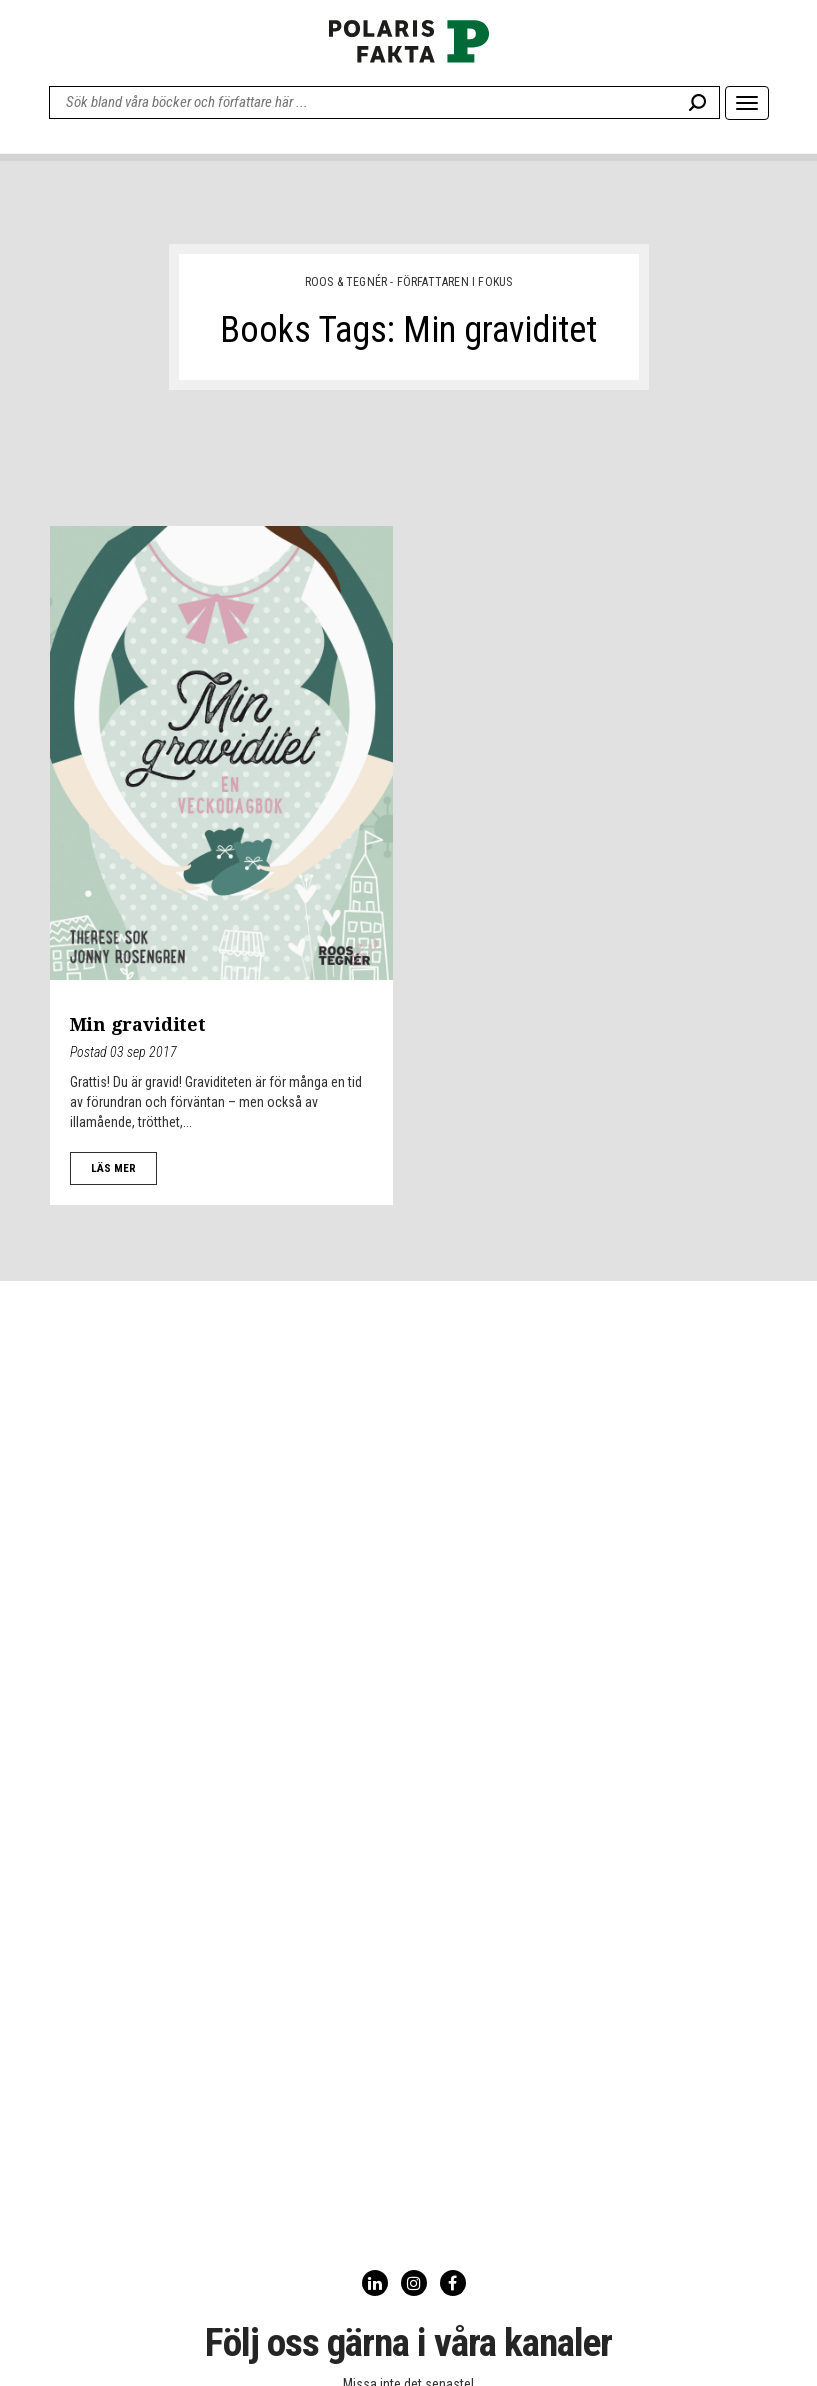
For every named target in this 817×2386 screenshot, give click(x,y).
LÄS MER (113, 1168)
